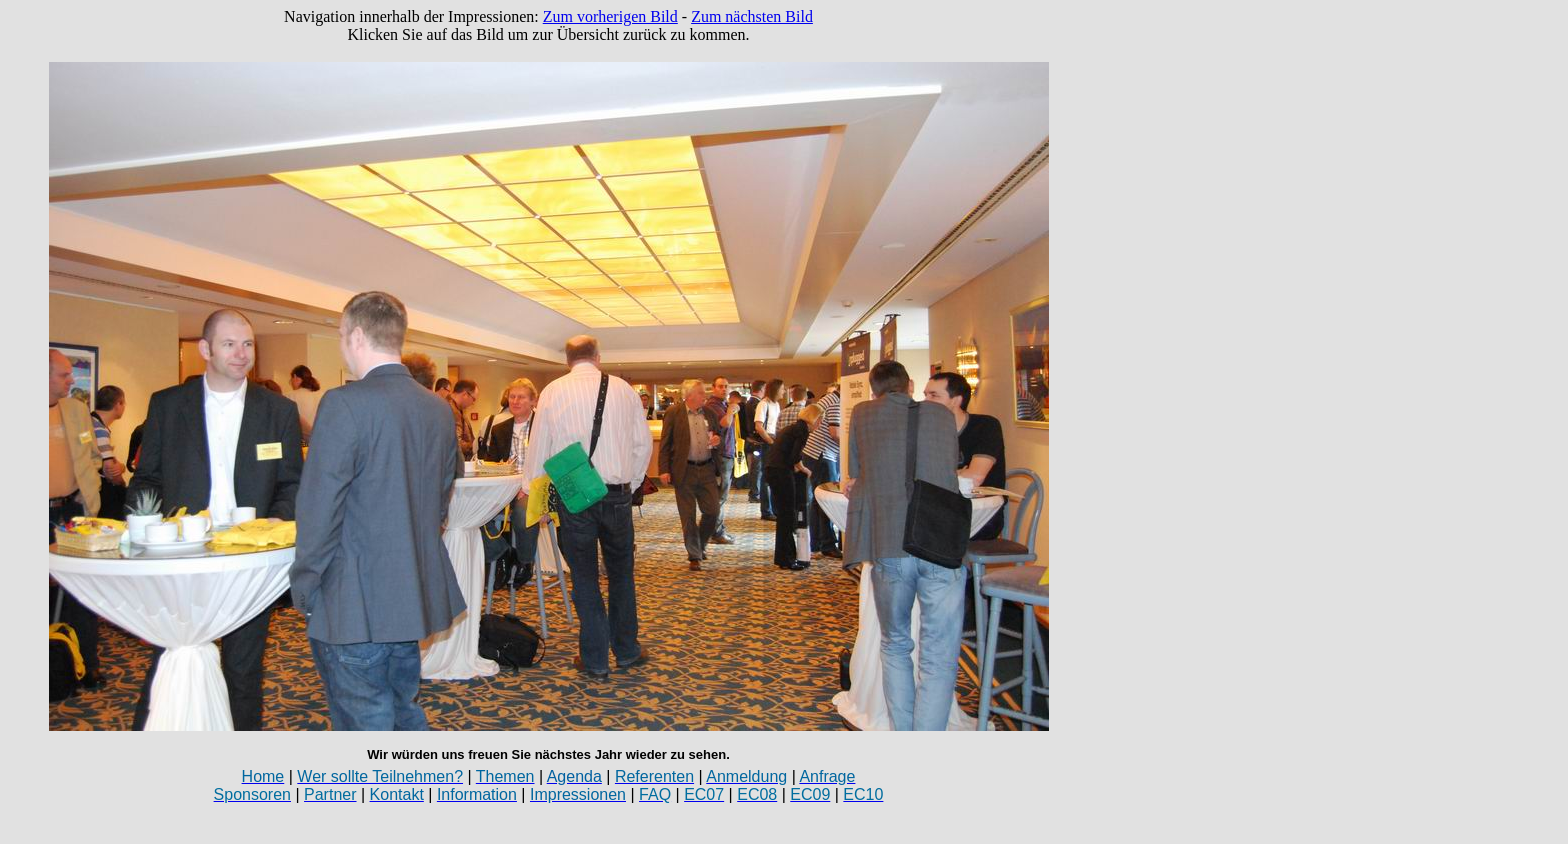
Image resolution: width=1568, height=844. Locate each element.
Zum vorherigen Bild (610, 16)
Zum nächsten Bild (752, 16)
